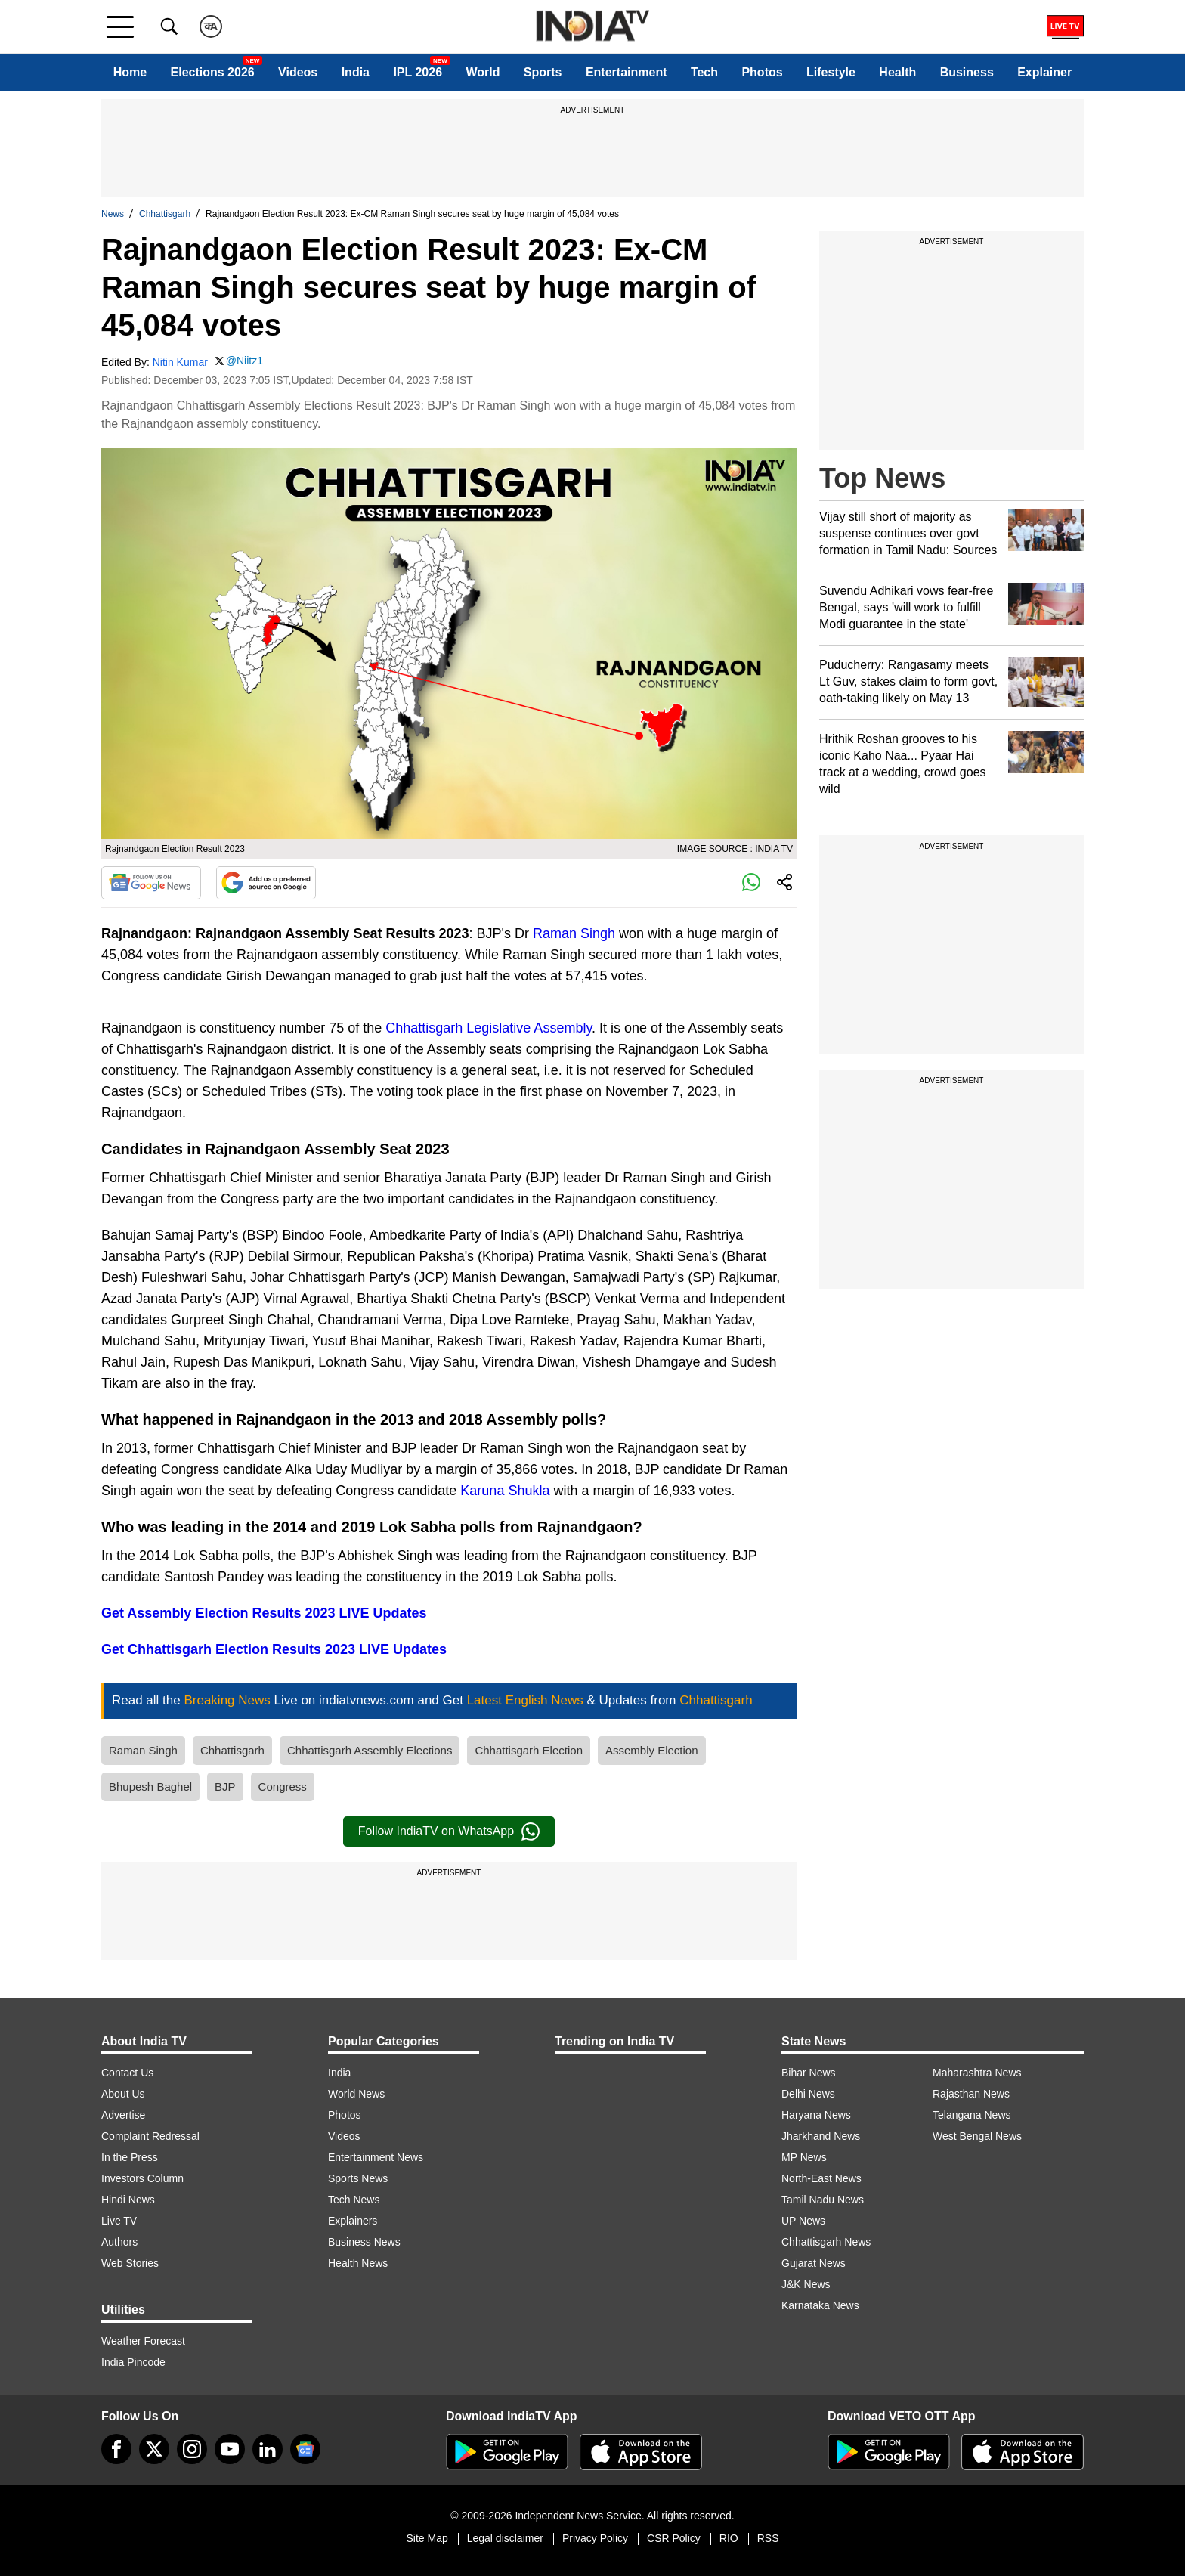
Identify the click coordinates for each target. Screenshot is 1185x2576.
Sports (543, 72)
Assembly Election (651, 1750)
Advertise (123, 2115)
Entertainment (626, 72)
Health (897, 72)
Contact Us (127, 2073)
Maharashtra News (977, 2073)
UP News (803, 2221)
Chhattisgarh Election (529, 1750)
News (112, 214)
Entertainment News (375, 2157)
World (483, 72)
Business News (364, 2242)
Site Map (426, 2538)
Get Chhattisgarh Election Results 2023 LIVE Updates (274, 1649)
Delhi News (808, 2094)
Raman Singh (574, 933)
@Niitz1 (244, 361)
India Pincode (133, 2362)
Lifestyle (830, 72)
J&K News (806, 2284)
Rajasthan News (971, 2094)
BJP (225, 1786)
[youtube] (230, 2449)
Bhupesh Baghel (150, 1786)
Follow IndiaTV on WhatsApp (449, 1831)
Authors (119, 2242)
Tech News (353, 2200)
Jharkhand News (820, 2136)
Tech (704, 72)
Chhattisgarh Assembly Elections (369, 1750)
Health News (358, 2263)
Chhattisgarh (164, 214)
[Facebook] (116, 2449)
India (356, 72)
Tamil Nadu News (822, 2200)
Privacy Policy (595, 2538)
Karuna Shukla (504, 1490)
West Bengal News (977, 2136)
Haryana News (816, 2115)
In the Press (129, 2157)
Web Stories (130, 2263)
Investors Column (142, 2178)
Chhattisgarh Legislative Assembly (488, 1028)
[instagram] (192, 2449)
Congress (282, 1786)
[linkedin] (267, 2449)
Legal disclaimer (505, 2538)
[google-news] (305, 2449)
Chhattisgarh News (826, 2242)
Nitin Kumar (180, 362)
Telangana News (972, 2115)
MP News (804, 2157)
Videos (297, 72)
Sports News (358, 2178)
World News (356, 2094)
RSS (768, 2538)
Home (130, 72)
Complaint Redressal (150, 2136)
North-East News (821, 2178)
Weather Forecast (143, 2341)
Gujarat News (813, 2263)
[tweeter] (154, 2449)
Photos (761, 72)
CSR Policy (674, 2538)
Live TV (119, 2221)
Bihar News (808, 2073)
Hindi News (128, 2200)
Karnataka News (820, 2305)
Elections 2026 (213, 72)
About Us (123, 2094)
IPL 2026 (417, 72)
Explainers (352, 2221)
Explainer (1044, 72)
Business (967, 72)
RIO (728, 2538)
